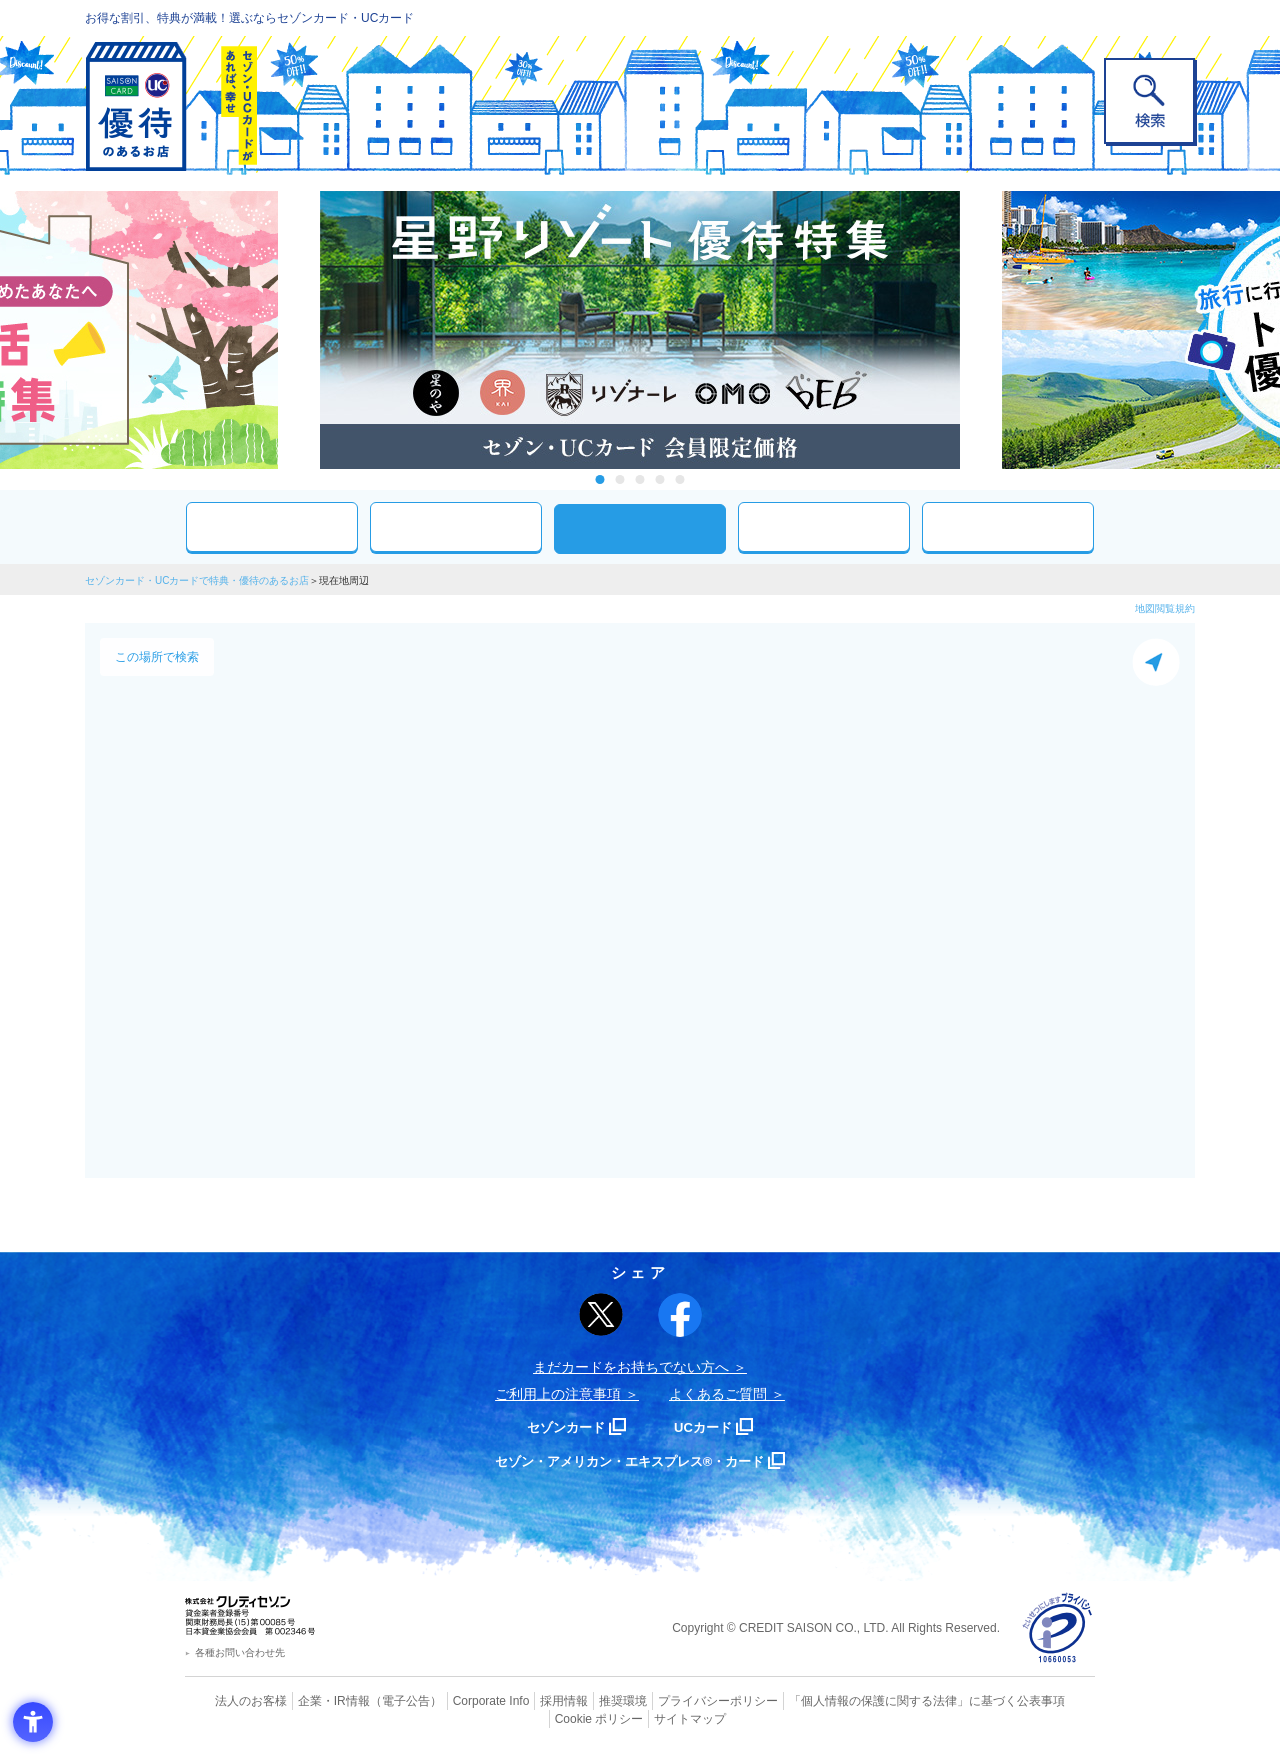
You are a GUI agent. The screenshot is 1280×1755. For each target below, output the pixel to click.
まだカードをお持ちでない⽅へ (631, 1367)
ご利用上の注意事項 (558, 1394)
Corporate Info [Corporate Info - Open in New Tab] (456, 1700)
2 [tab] (620, 479)
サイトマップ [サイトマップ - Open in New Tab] (641, 1716)
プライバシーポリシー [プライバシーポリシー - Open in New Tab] (668, 1700)
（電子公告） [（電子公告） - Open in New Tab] (377, 1700)
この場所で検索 (157, 657)
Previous (300, 330)
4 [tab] (660, 479)
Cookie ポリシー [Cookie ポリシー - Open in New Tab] (1038, 1700)
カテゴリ (456, 526)
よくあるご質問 (718, 1394)
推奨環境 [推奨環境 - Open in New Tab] (580, 1700)
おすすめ (272, 526)
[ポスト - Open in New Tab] (601, 1315)
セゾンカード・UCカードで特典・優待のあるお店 (197, 580)
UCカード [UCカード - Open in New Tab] (711, 1426)
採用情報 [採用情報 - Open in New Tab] (525, 1700)
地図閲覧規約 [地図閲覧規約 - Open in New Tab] (1165, 608)
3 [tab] (640, 479)
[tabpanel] (640, 330)
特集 (1008, 526)
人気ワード (824, 526)
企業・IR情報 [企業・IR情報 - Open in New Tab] (311, 1700)
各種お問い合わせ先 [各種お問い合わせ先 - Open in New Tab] (240, 1652)
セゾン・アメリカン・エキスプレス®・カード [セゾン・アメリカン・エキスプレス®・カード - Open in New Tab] (630, 1460)
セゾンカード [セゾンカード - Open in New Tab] (559, 1426)
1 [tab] (600, 479)
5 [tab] (680, 479)
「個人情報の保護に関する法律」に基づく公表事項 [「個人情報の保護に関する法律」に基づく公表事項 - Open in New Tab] (860, 1700)
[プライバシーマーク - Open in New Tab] (1057, 1628)
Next (980, 330)
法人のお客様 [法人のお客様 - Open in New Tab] (234, 1700)
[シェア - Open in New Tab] (680, 1315)
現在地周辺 (640, 528)
